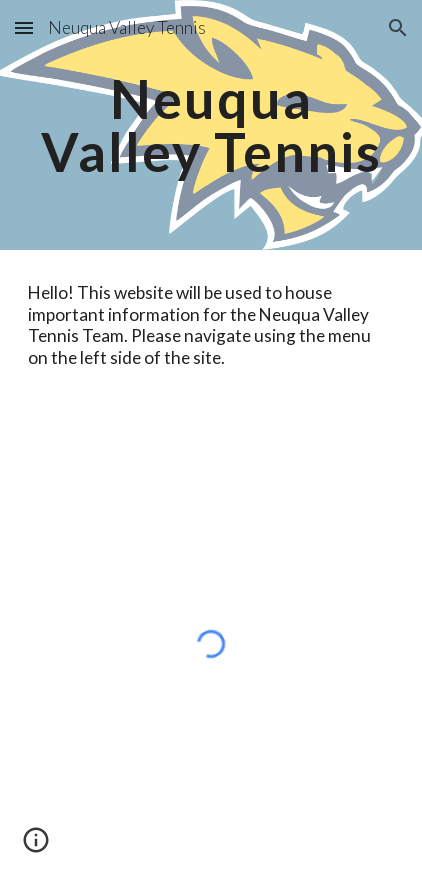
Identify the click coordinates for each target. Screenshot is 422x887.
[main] (210, 125)
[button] (24, 27)
